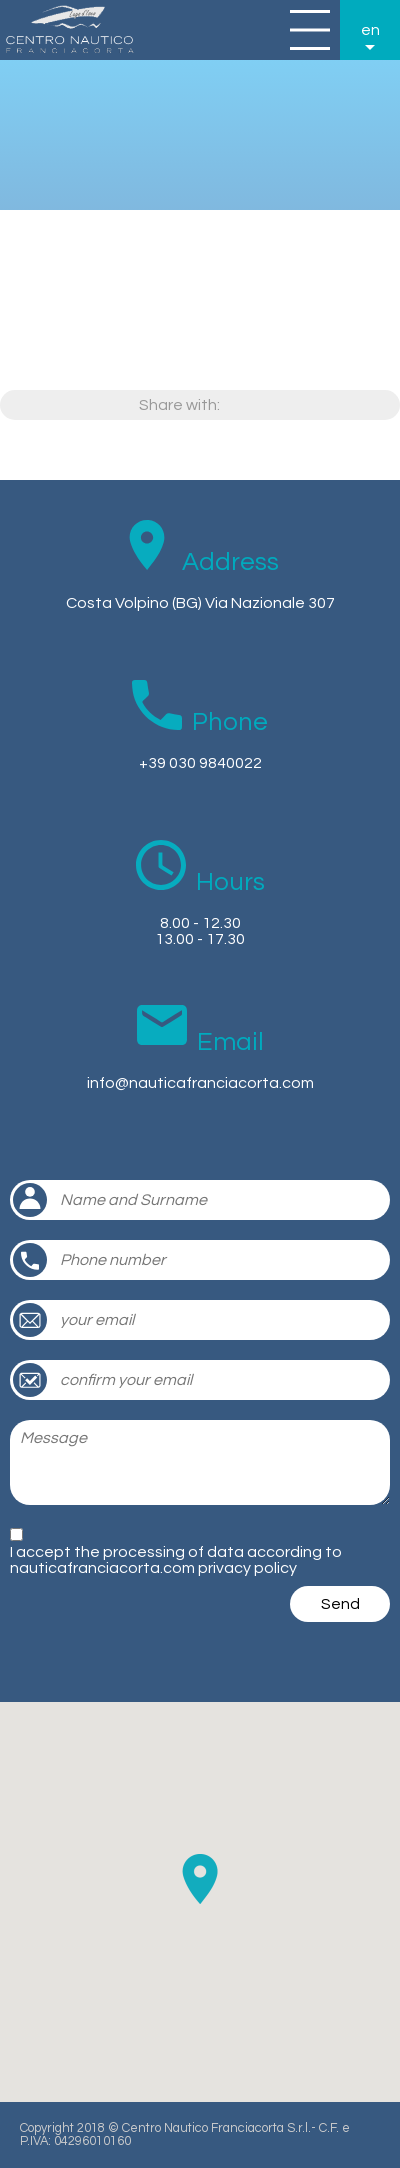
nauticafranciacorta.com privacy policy (153, 1568)
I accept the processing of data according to (176, 1560)
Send (340, 1604)
